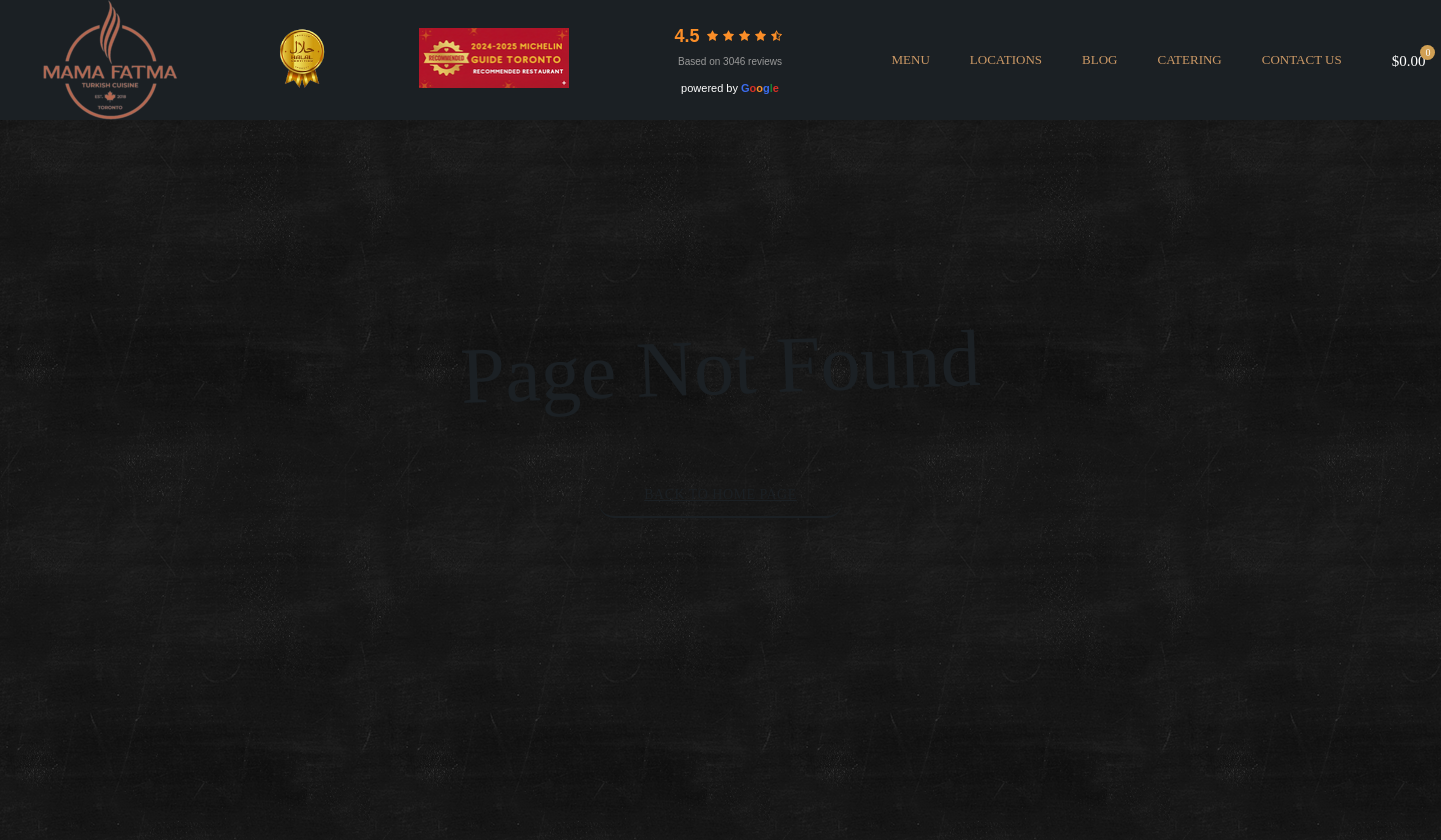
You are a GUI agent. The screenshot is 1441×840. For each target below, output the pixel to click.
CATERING (1189, 59)
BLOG (1099, 59)
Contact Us (1302, 59)
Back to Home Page (720, 494)
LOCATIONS (1006, 59)
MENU (911, 59)
